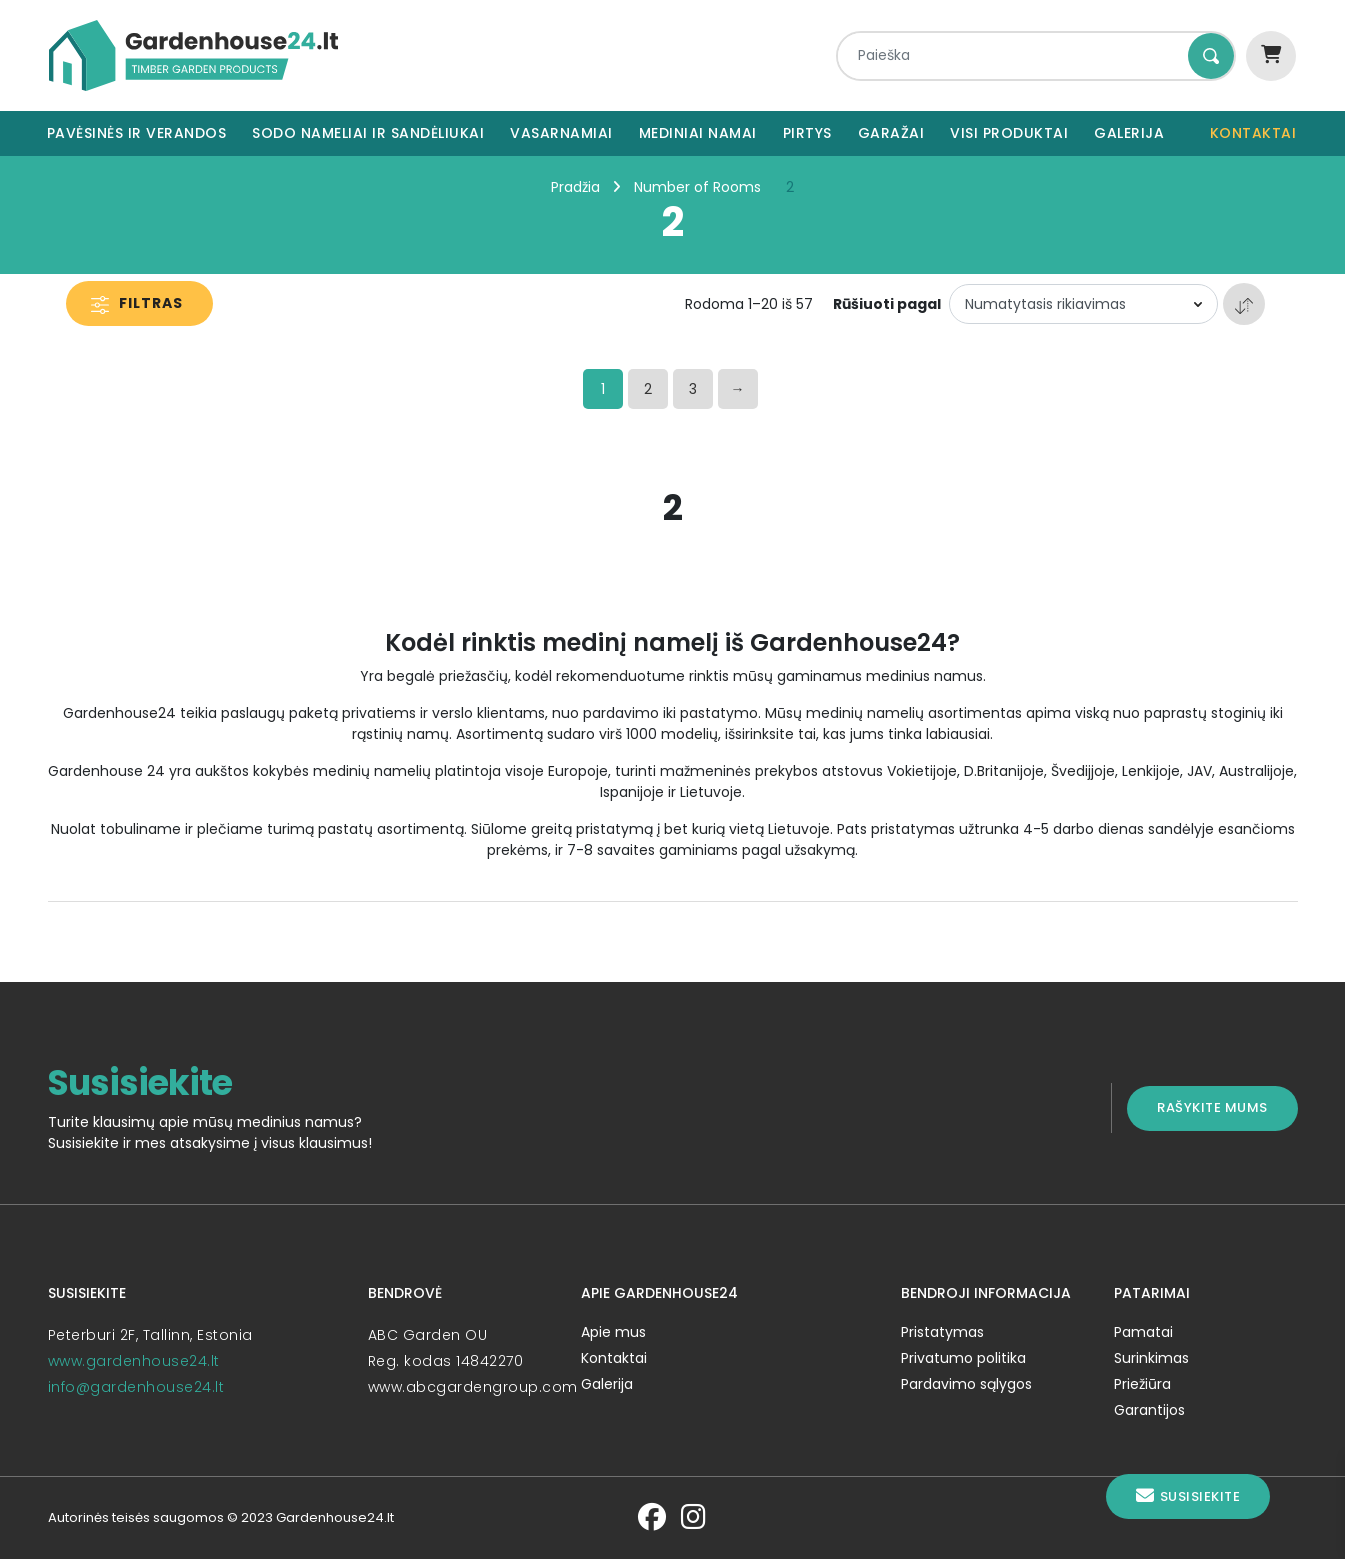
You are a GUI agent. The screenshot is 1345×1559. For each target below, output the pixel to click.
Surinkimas (1151, 1358)
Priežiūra (1142, 1384)
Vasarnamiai (561, 133)
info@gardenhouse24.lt (136, 1387)
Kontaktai (1253, 133)
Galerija (1129, 133)
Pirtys (807, 133)
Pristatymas (942, 1332)
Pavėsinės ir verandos (137, 133)
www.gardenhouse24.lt (134, 1361)
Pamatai (1143, 1332)
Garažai (891, 133)
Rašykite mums (1212, 1107)
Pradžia (575, 187)
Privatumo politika (963, 1358)
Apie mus (613, 1332)
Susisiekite (1188, 1496)
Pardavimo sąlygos (966, 1384)
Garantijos (1149, 1410)
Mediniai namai (698, 133)
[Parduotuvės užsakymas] (1083, 304)
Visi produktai (1009, 133)
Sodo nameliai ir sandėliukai (368, 133)
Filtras (137, 303)
